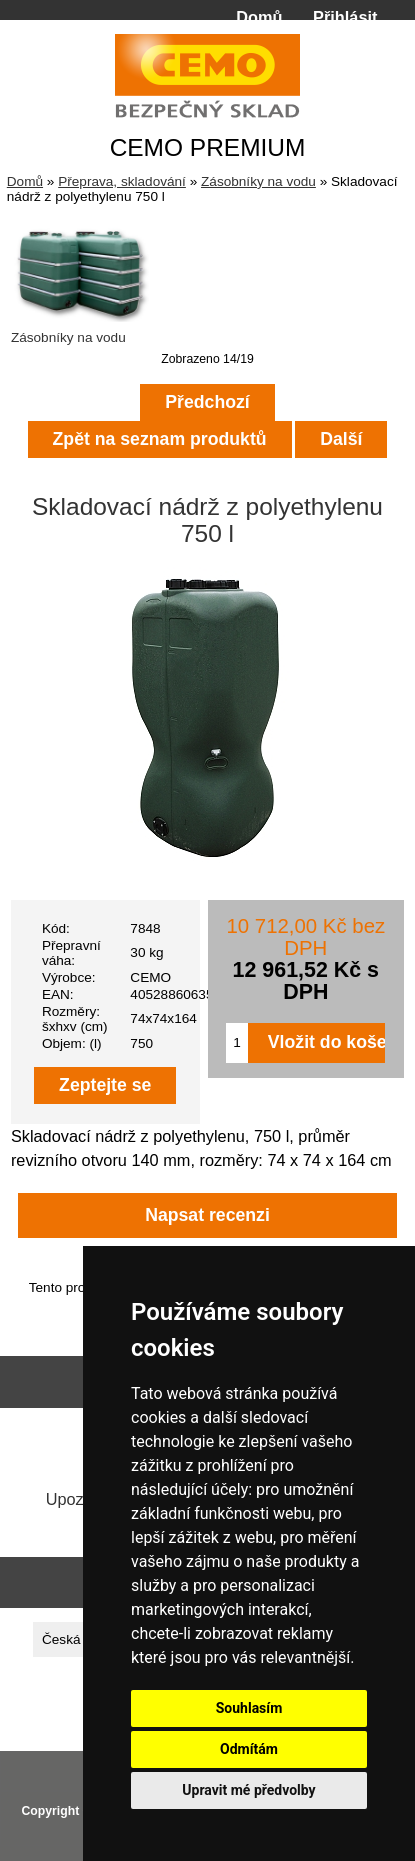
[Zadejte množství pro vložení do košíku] (237, 1043)
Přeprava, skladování (122, 181)
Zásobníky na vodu (258, 181)
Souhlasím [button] (249, 1708)
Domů (259, 17)
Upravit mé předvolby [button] (248, 1790)
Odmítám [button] (249, 1749)
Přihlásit (345, 17)
